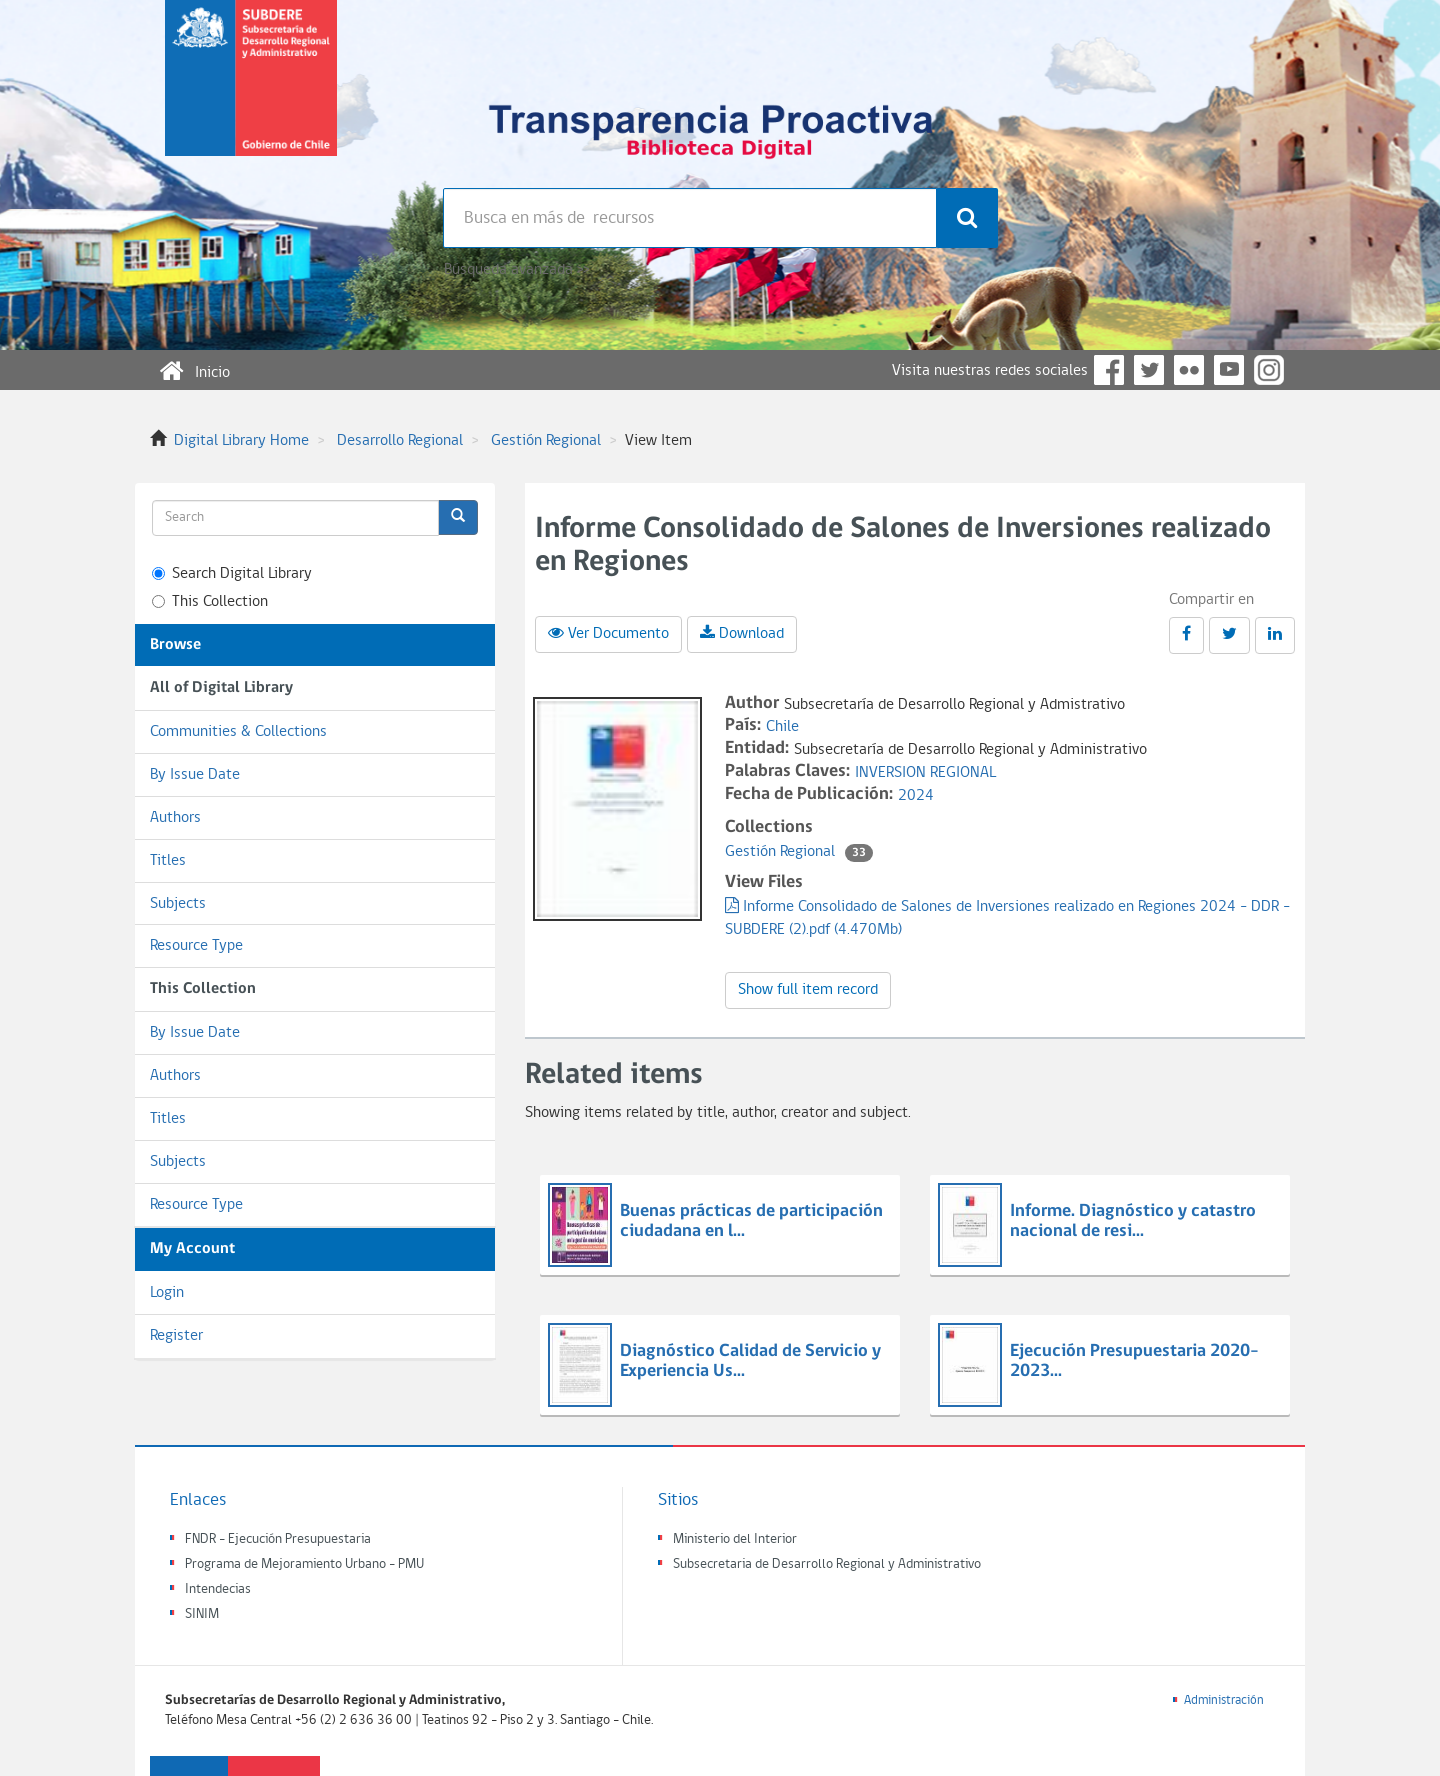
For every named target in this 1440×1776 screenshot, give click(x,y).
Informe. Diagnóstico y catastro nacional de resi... (1133, 1221)
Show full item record (808, 990)
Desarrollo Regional (400, 441)
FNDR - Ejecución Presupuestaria (278, 1539)
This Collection (210, 602)
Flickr (1189, 370)
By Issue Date (195, 775)
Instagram (1269, 370)
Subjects (178, 904)
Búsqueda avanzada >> (516, 270)
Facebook (1109, 370)
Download (742, 633)
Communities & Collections (238, 732)
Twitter (1149, 370)
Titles (168, 861)
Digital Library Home (241, 441)
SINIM (202, 1614)
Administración (1224, 1700)
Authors (175, 818)
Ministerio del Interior (735, 1539)
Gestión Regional (546, 441)
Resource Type (196, 946)
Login (167, 1293)
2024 (916, 796)
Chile (782, 727)
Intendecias (218, 1589)
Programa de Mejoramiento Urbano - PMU (304, 1564)
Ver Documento (608, 633)
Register (176, 1336)
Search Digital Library (232, 574)
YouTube (1229, 370)
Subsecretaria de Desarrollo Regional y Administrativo (827, 1564)
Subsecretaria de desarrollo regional (251, 94)
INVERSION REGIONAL (925, 773)
